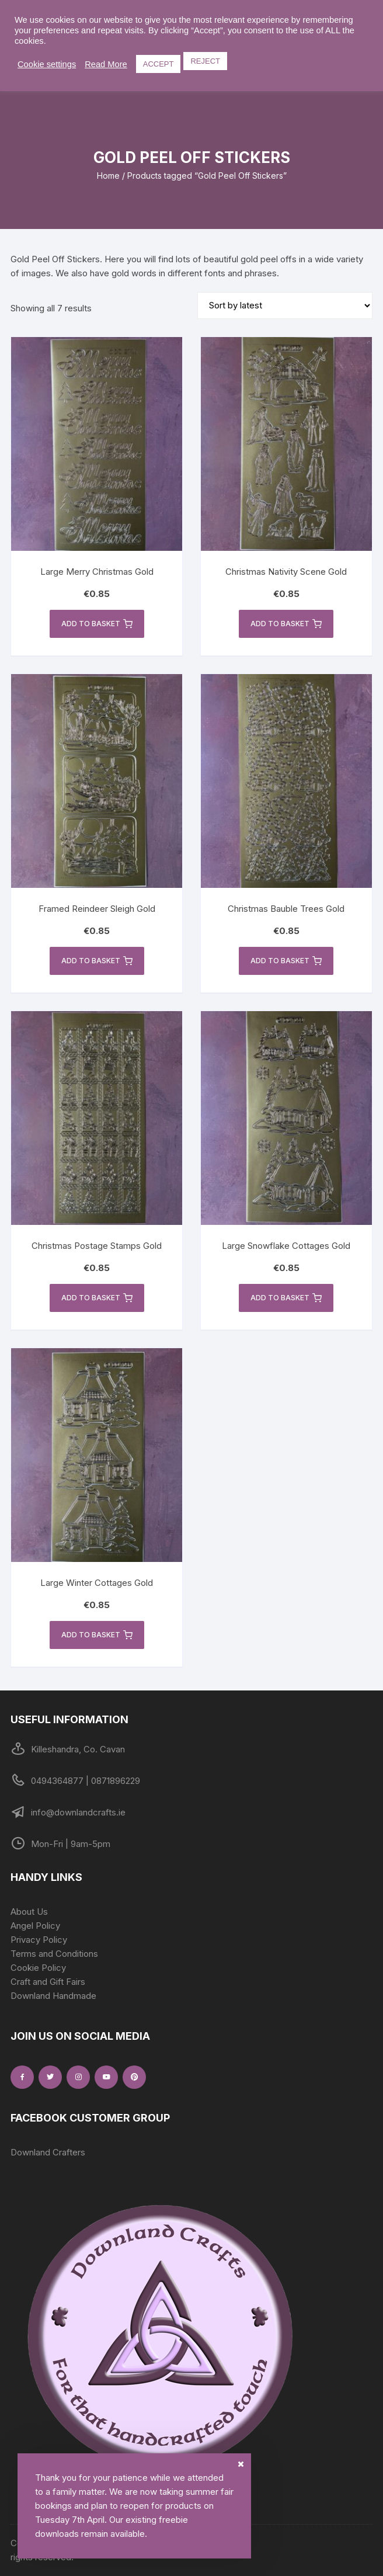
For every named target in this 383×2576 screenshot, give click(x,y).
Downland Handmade (53, 1995)
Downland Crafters (48, 2152)
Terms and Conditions (54, 1953)
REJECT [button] (205, 61)
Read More (106, 64)
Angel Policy (35, 1925)
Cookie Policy (38, 1967)
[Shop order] (284, 305)
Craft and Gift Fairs (48, 1981)
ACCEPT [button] (158, 64)
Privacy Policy (39, 1939)
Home (108, 175)
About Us (29, 1911)
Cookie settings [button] (47, 64)
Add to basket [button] (97, 624)
